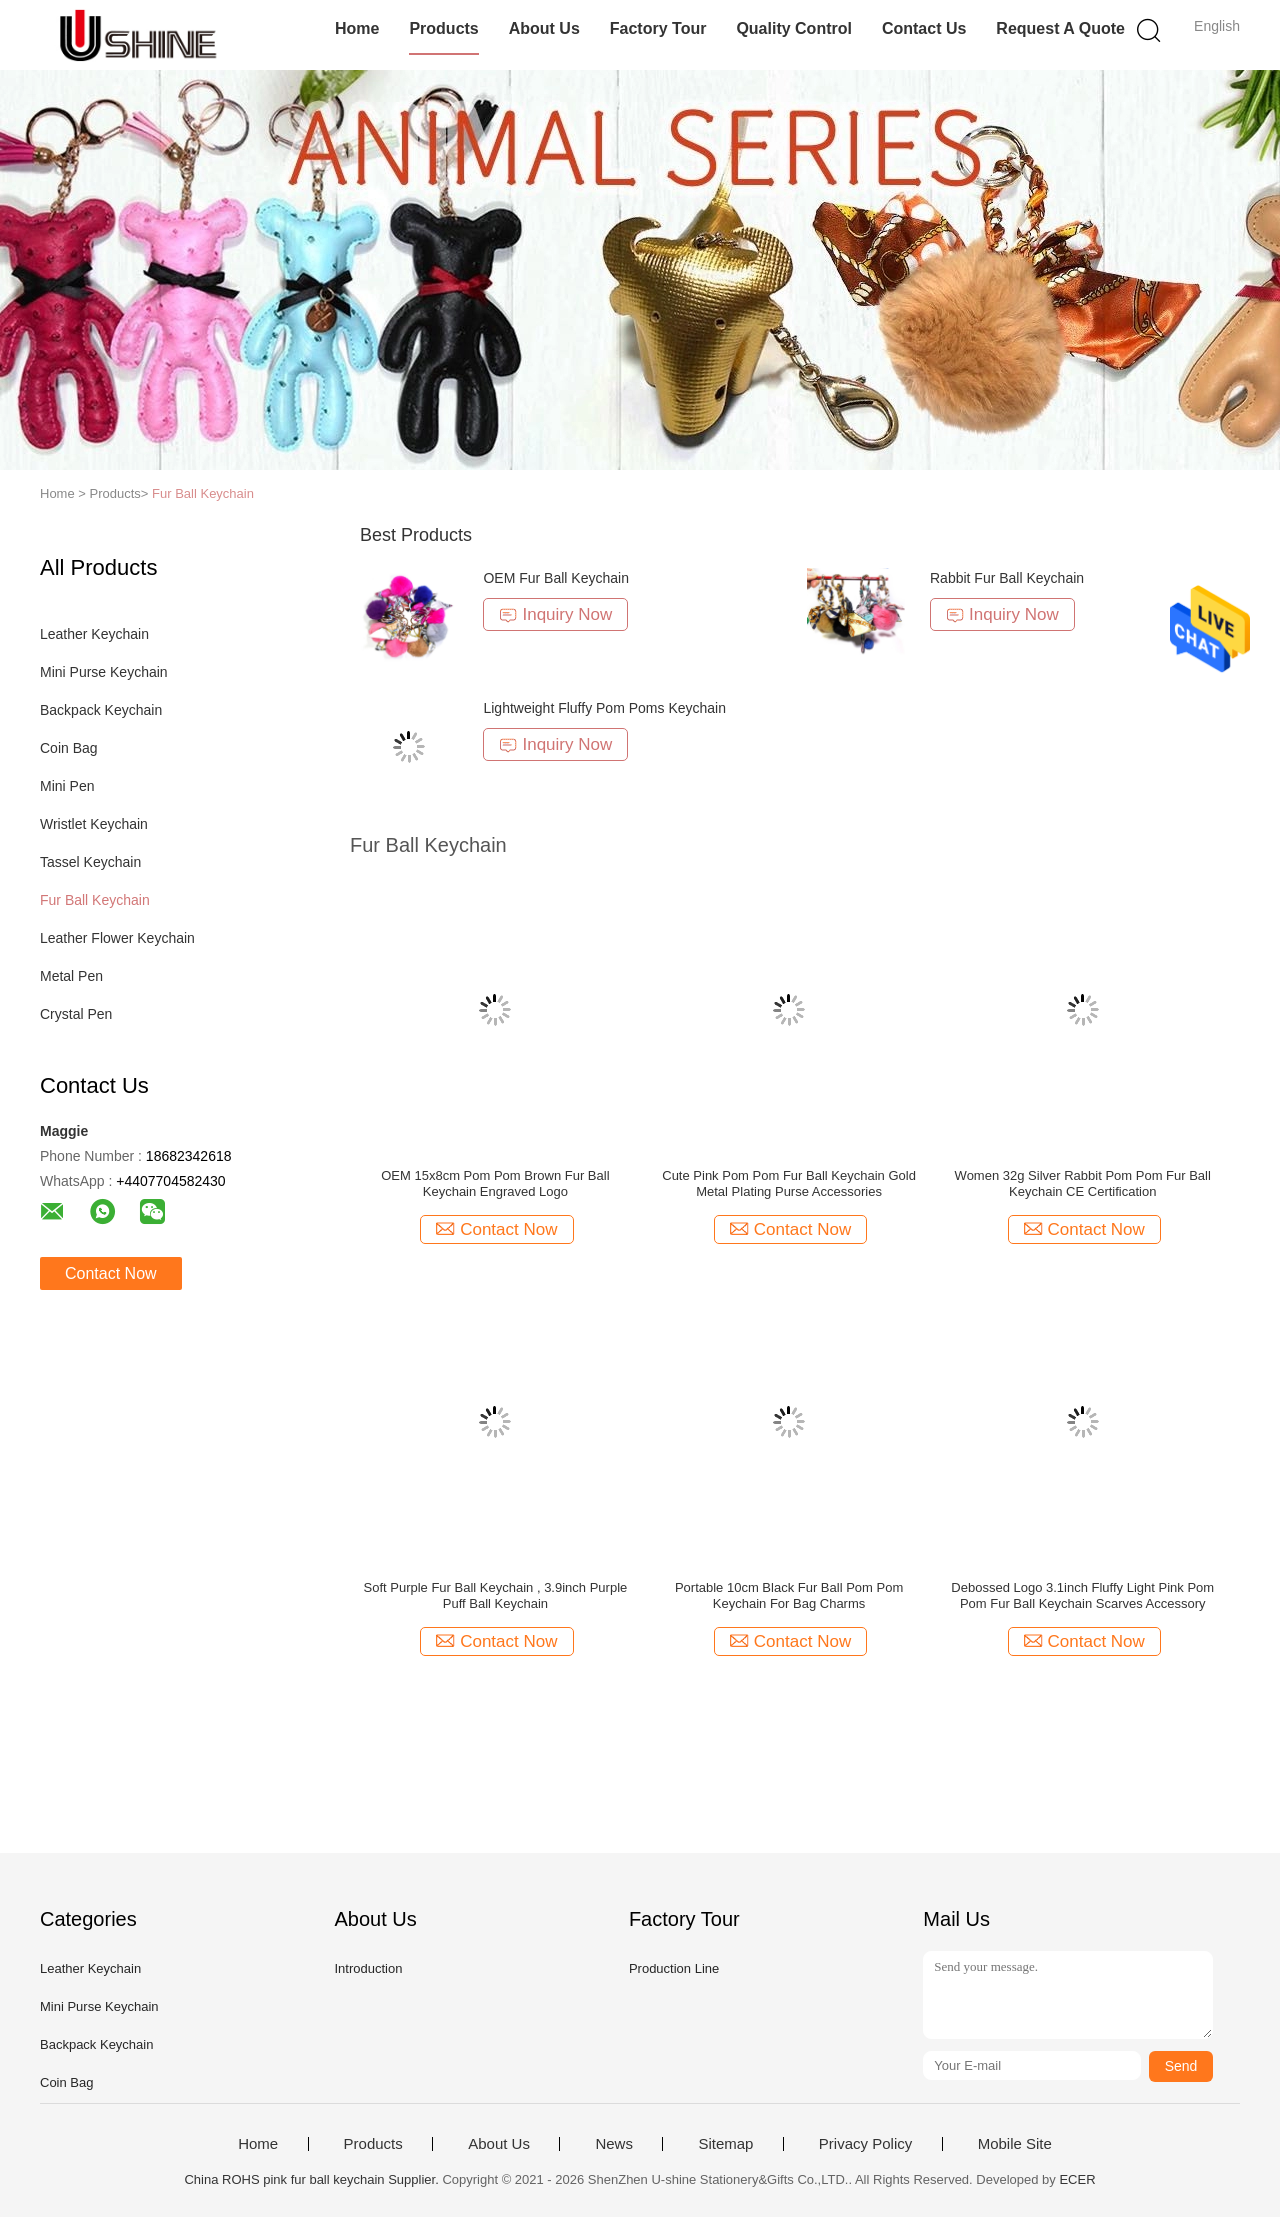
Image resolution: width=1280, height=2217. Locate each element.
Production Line (674, 1968)
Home (357, 28)
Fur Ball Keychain (203, 493)
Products (443, 28)
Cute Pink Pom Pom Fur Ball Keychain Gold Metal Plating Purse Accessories (789, 1183)
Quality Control (794, 28)
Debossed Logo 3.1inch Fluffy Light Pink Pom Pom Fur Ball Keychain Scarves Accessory (1082, 1595)
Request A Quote (1060, 28)
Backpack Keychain (101, 710)
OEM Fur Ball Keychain (556, 578)
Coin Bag (69, 748)
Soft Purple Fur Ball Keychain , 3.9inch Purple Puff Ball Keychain (496, 1595)
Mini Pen (67, 786)
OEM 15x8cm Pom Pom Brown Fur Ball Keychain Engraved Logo (495, 1183)
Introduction (368, 1968)
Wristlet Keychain (94, 824)
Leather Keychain (94, 634)
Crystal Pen (76, 1014)
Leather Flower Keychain (117, 938)
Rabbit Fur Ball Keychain (1007, 578)
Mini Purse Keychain (104, 672)
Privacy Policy (865, 2144)
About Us (544, 28)
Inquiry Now (555, 614)
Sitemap (725, 2144)
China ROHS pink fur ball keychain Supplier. (313, 2179)
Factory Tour (658, 28)
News (614, 2144)
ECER (1077, 2179)
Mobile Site (1015, 2144)
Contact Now (111, 1273)
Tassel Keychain (90, 862)
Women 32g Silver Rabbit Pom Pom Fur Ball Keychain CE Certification (1083, 1183)
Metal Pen (71, 976)
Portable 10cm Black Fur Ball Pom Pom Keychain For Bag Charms (789, 1595)
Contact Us (924, 28)
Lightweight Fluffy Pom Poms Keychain (604, 708)
